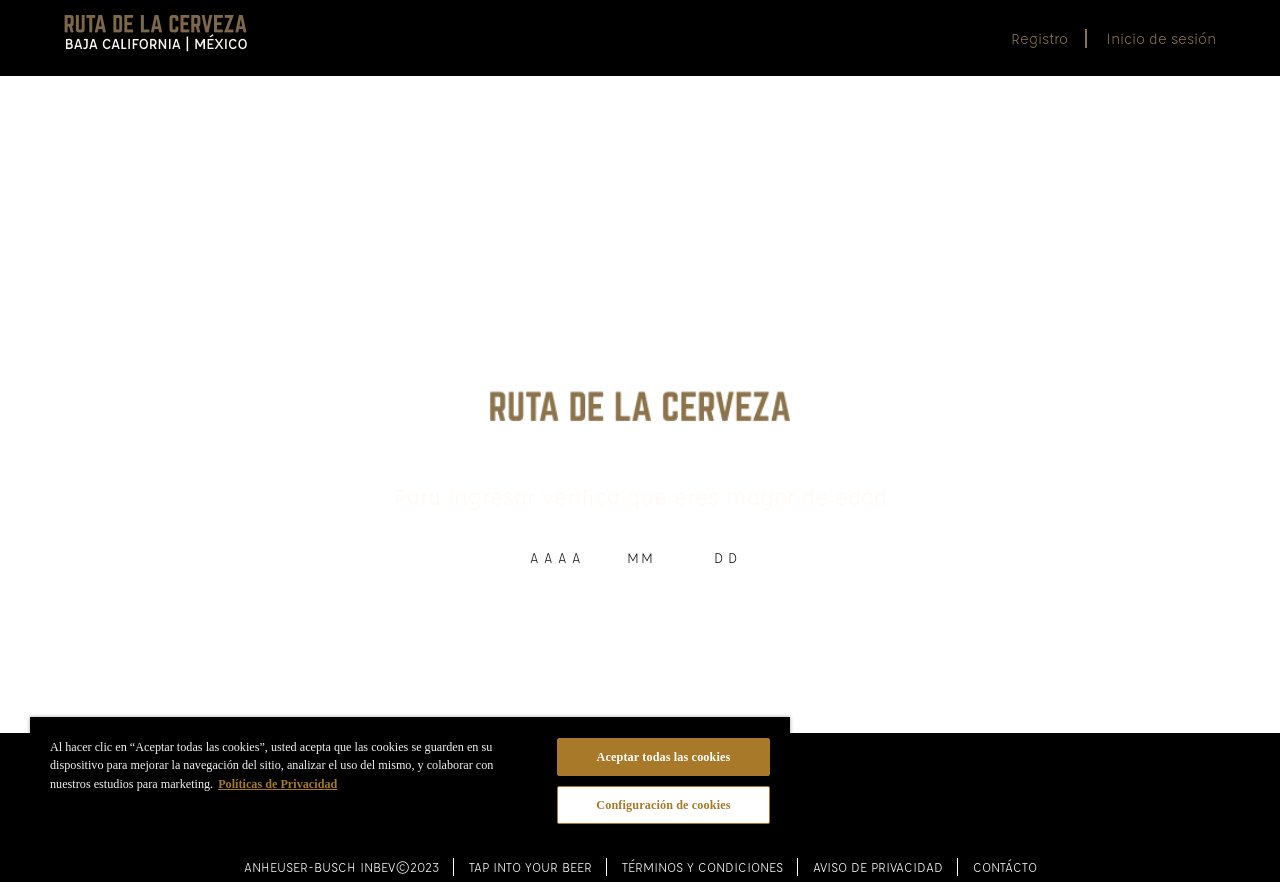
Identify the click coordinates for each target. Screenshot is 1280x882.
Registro (1039, 38)
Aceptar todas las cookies (664, 757)
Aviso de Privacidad (878, 844)
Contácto (1005, 844)
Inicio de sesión (1161, 38)
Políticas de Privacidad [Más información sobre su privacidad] (277, 784)
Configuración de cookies (663, 805)
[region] (410, 784)
